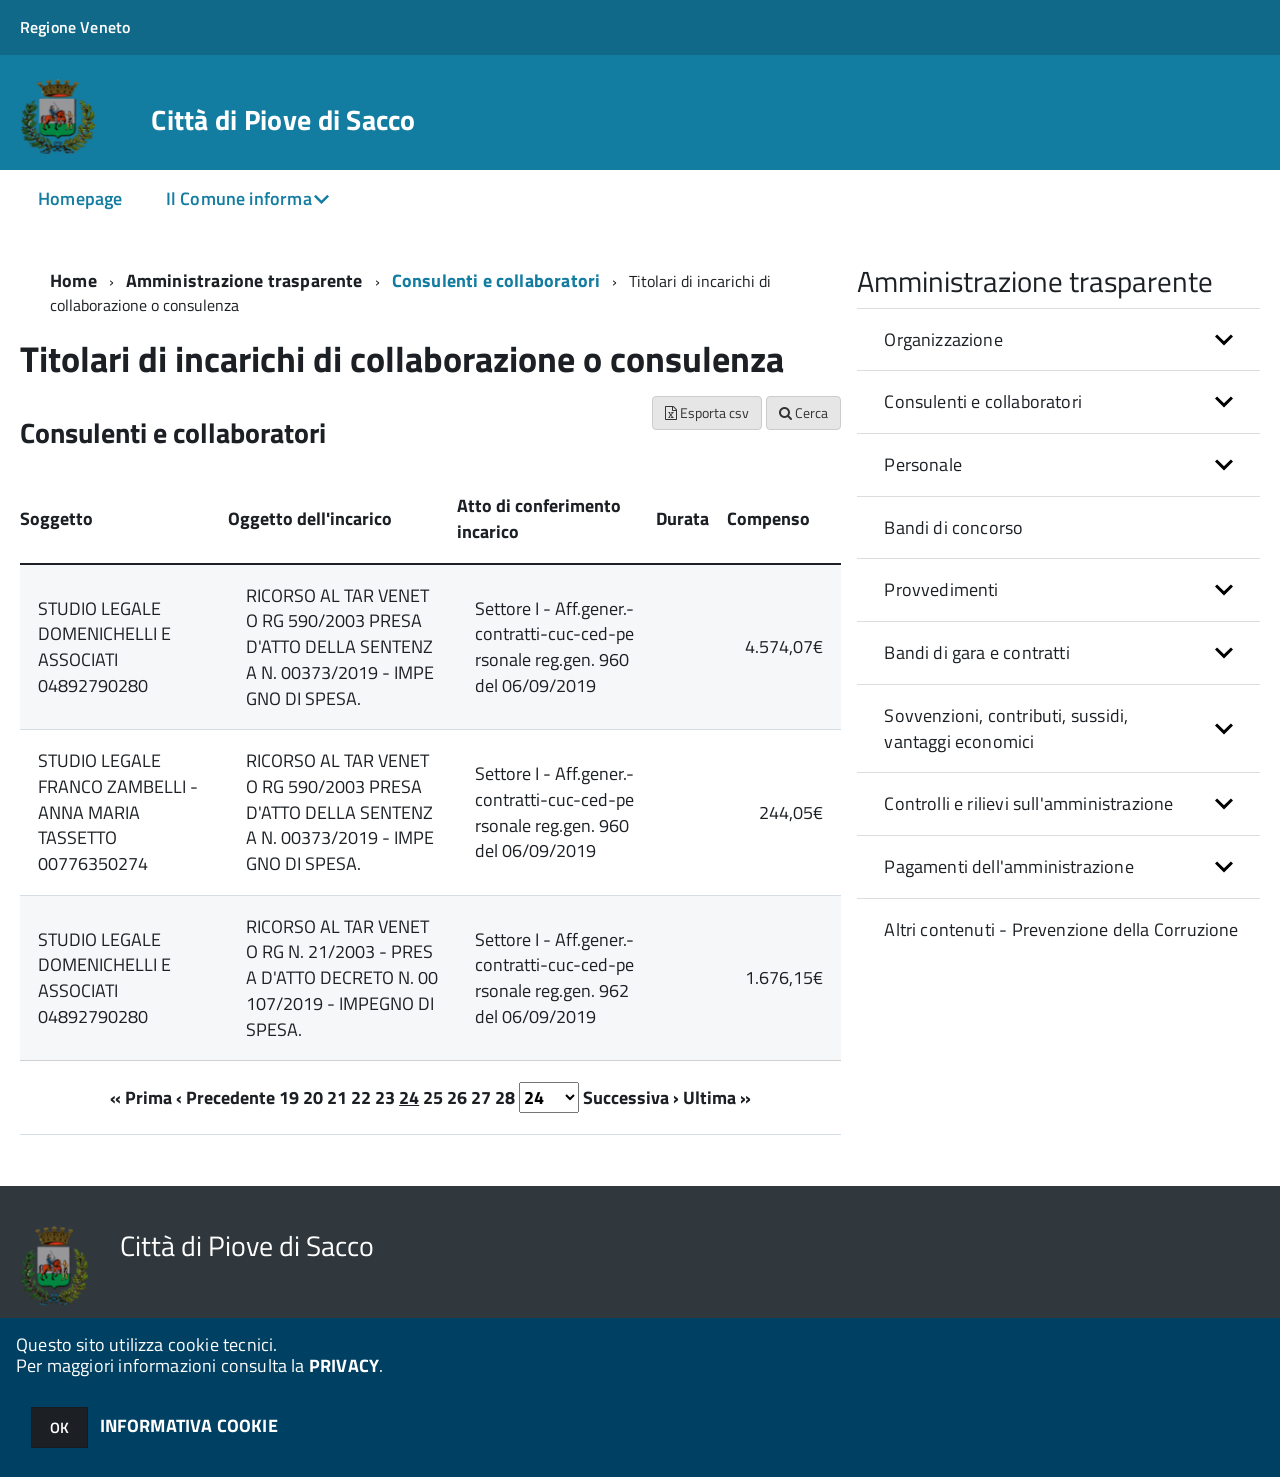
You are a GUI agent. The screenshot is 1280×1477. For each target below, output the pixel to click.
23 (385, 1097)
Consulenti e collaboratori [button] (983, 401)
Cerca (803, 412)
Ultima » (717, 1097)
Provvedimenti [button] (941, 589)
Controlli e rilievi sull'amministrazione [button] (1028, 803)
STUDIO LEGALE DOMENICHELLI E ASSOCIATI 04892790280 (104, 647)
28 (505, 1097)
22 (361, 1097)
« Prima (141, 1097)
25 (433, 1097)
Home (73, 280)
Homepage (80, 198)
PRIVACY (344, 1365)
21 (337, 1097)
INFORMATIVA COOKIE (189, 1425)
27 (481, 1097)
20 (313, 1097)
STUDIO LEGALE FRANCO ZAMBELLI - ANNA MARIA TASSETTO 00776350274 (118, 812)
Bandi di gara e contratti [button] (977, 652)
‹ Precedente (225, 1097)
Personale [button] (923, 464)
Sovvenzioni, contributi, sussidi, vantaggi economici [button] (1006, 728)
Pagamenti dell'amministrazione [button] (1008, 866)
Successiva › (631, 1097)
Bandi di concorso (953, 527)
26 (457, 1097)
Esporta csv (707, 412)
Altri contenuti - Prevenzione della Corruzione (1061, 929)
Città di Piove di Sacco (283, 120)
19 (289, 1097)
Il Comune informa (239, 198)
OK (59, 1427)
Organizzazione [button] (943, 339)
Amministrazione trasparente (244, 280)
